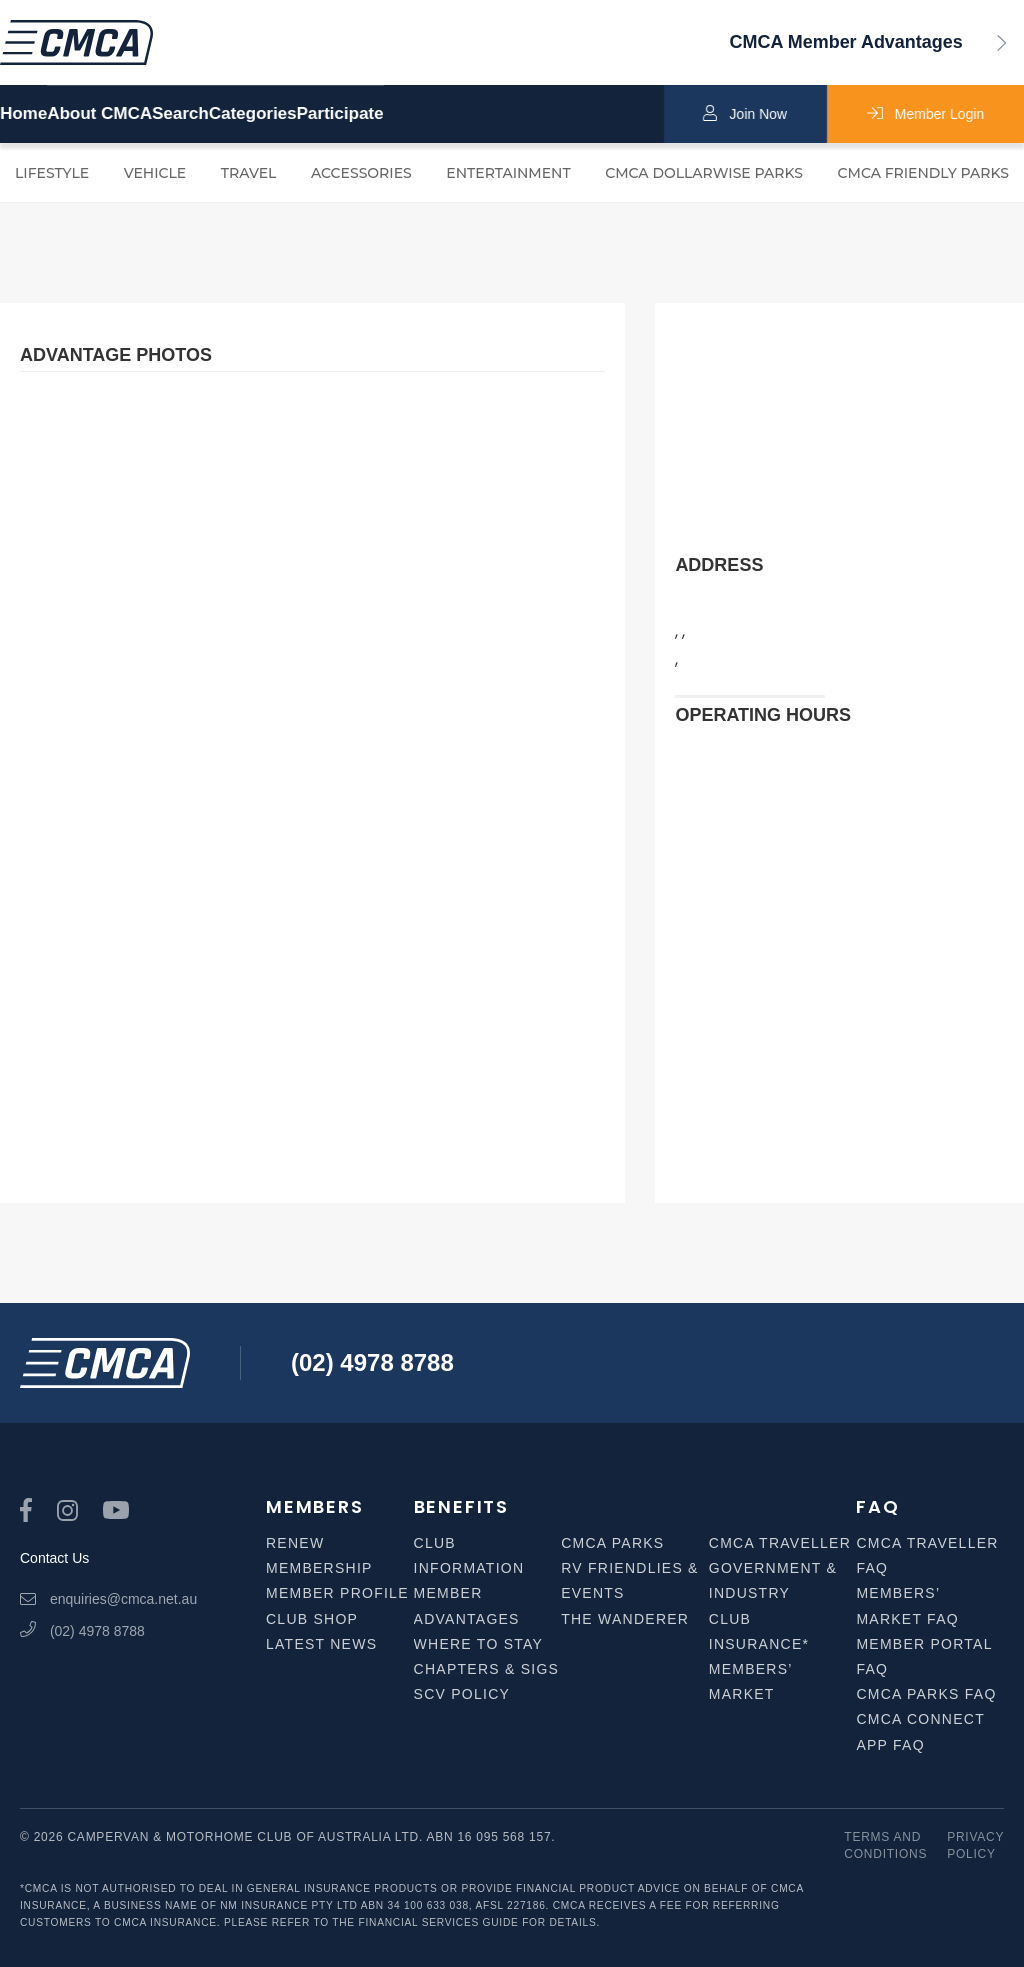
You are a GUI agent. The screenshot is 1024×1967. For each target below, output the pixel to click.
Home (23, 114)
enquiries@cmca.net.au (108, 1599)
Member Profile (337, 1593)
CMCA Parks (612, 1543)
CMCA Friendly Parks (923, 173)
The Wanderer (625, 1619)
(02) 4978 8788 (372, 1362)
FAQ (877, 1506)
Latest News (321, 1644)
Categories (403, 114)
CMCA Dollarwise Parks (704, 173)
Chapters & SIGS (487, 1669)
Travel (249, 173)
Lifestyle (52, 173)
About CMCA (149, 114)
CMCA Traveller (780, 1543)
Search (280, 114)
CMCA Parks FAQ (926, 1694)
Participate (540, 114)
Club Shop (312, 1619)
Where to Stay (479, 1644)
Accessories (361, 173)
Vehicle (155, 173)
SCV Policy (462, 1694)
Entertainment (508, 173)
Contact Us (54, 1558)
